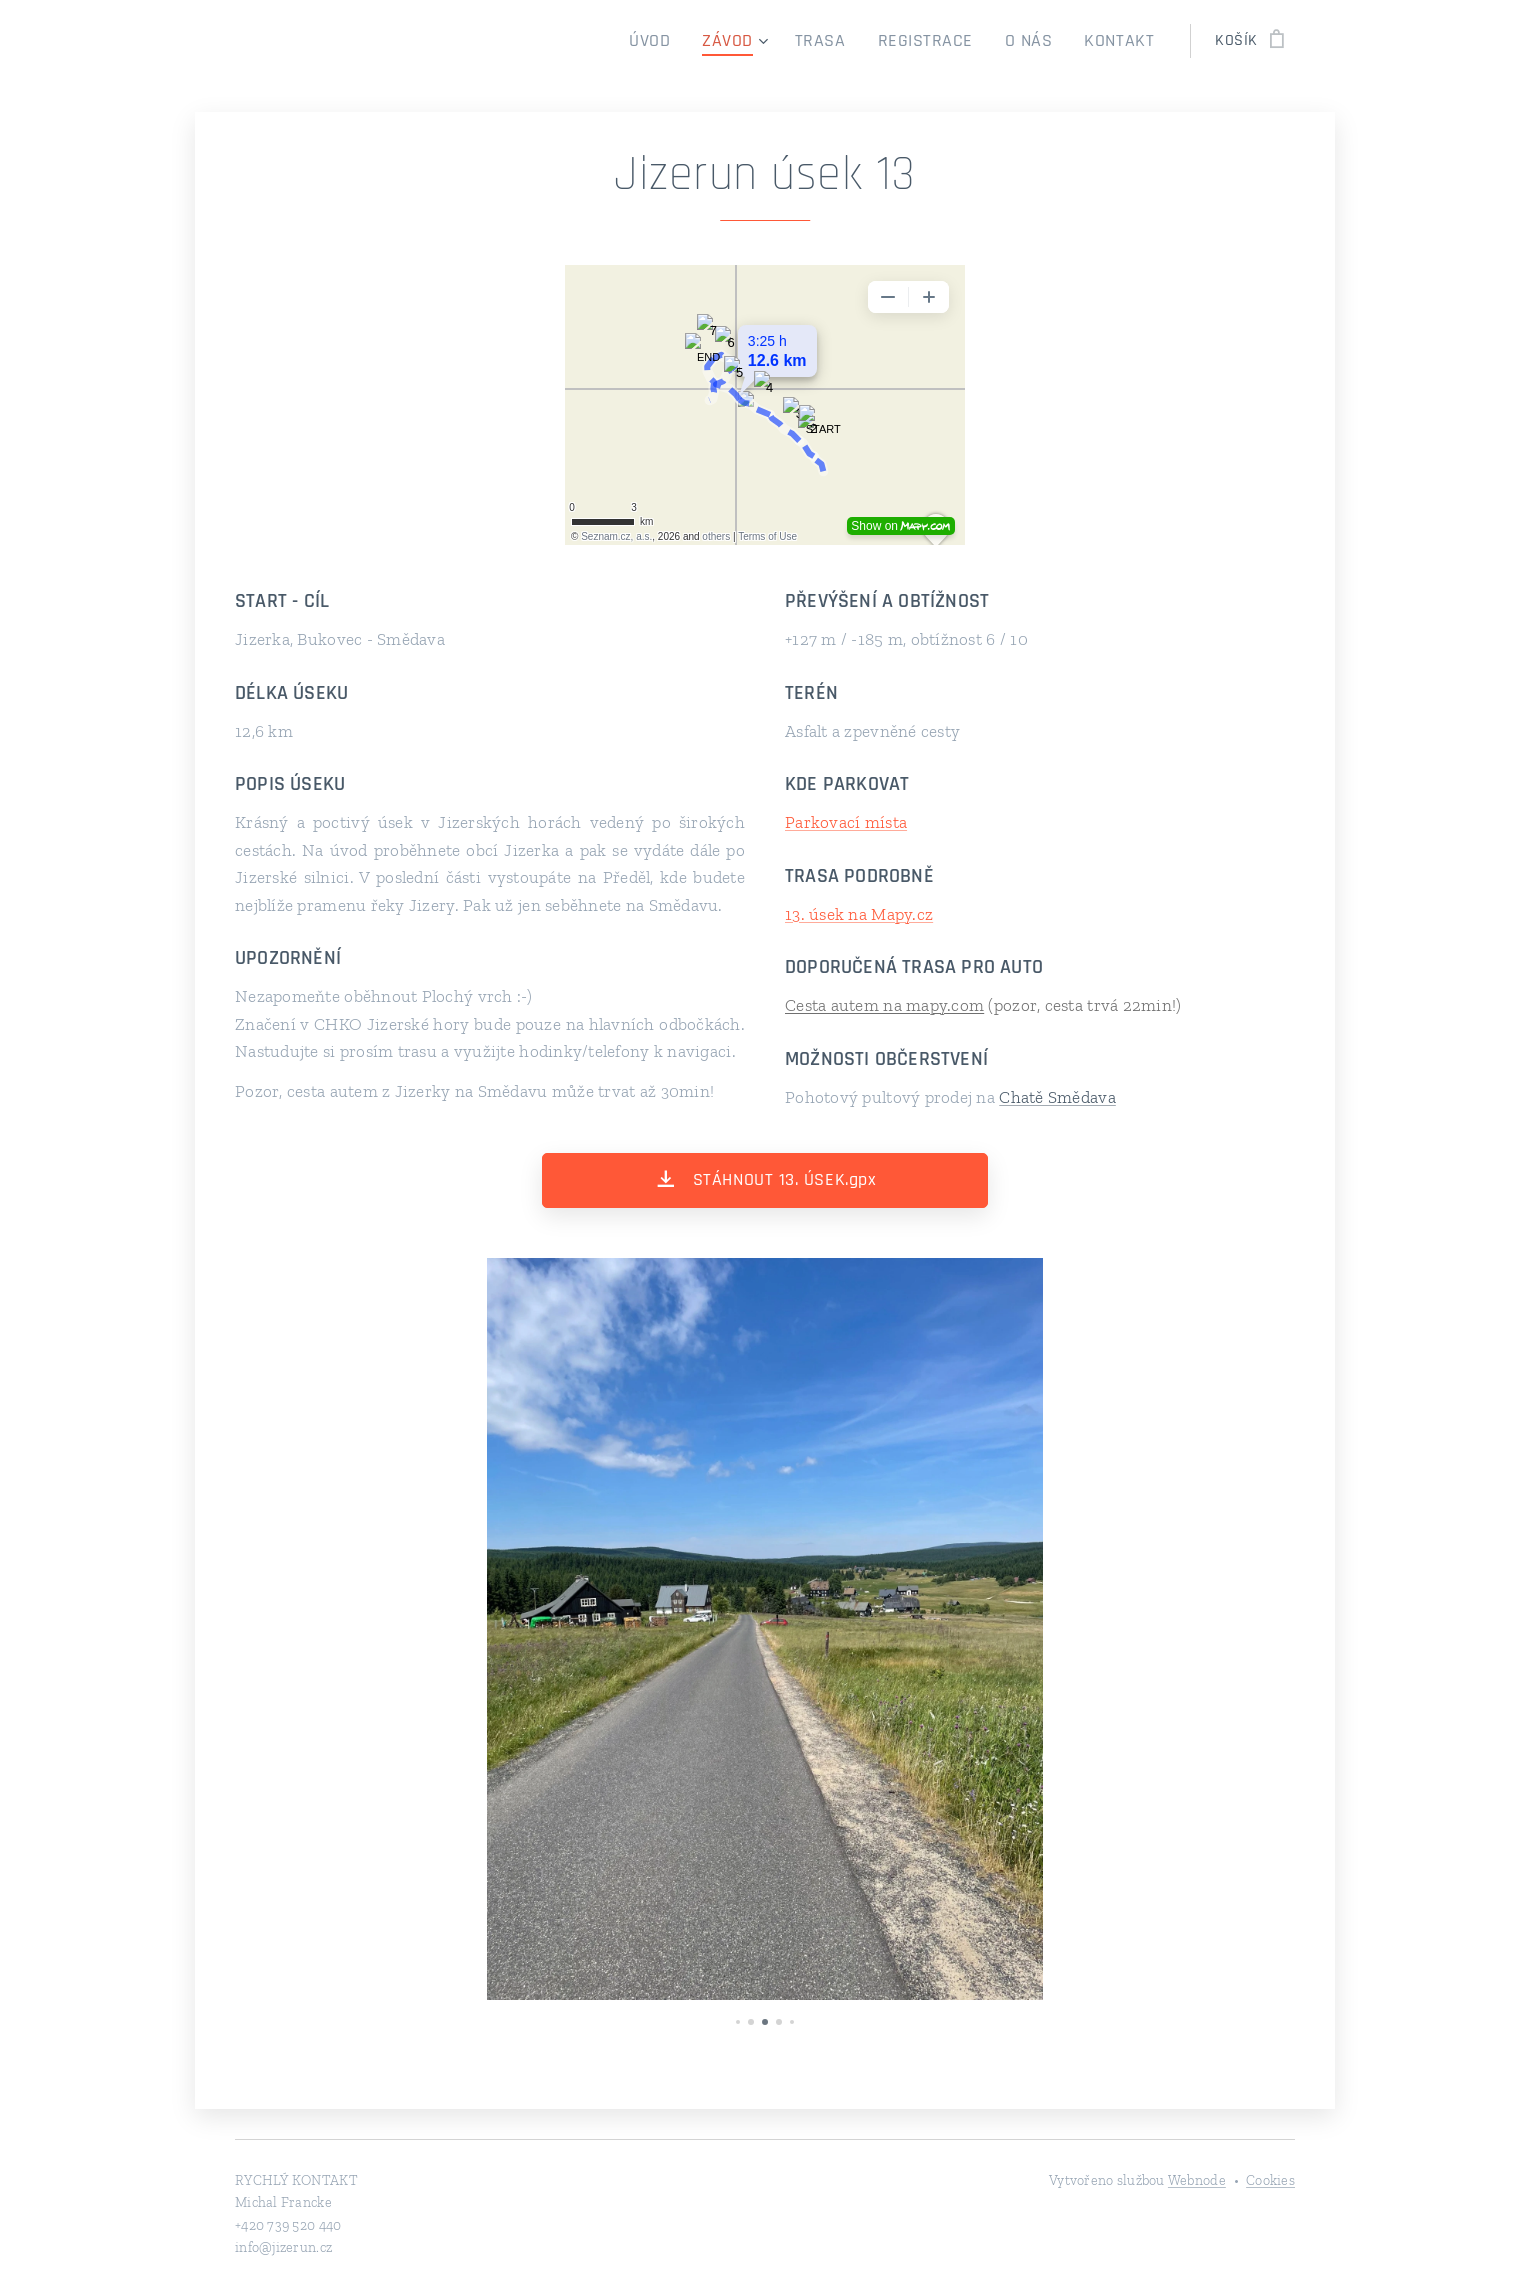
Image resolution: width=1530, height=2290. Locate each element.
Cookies (1270, 2180)
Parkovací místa (846, 822)
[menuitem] (690, 41)
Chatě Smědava (1057, 1097)
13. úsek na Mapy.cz (859, 914)
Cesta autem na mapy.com (884, 1005)
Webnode (1197, 2180)
